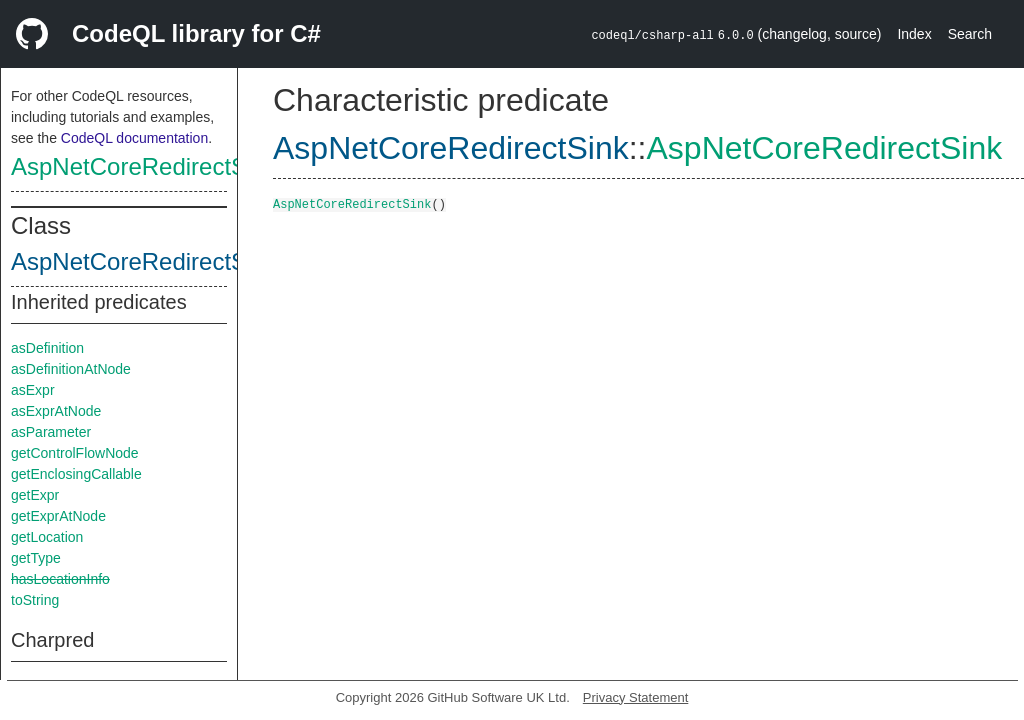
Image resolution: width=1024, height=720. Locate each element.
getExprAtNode (58, 516)
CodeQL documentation (134, 138)
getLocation (47, 537)
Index (914, 34)
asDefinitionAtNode (71, 369)
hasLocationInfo (60, 579)
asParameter (51, 432)
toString (35, 600)
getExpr (35, 495)
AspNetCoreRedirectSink (144, 166)
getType (36, 558)
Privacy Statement (636, 697)
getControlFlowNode (75, 453)
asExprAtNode (56, 411)
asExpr (33, 390)
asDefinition (47, 348)
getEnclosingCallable (76, 474)
